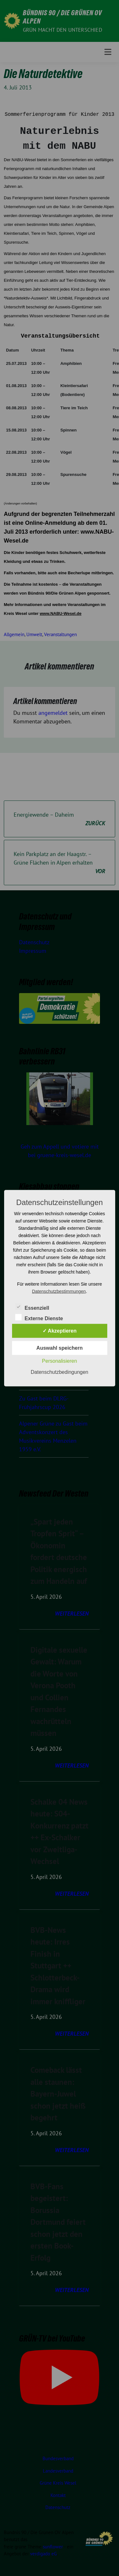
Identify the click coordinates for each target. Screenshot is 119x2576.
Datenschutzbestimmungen (59, 1291)
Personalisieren (59, 1360)
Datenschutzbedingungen (59, 1371)
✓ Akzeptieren (60, 1330)
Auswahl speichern (59, 1347)
